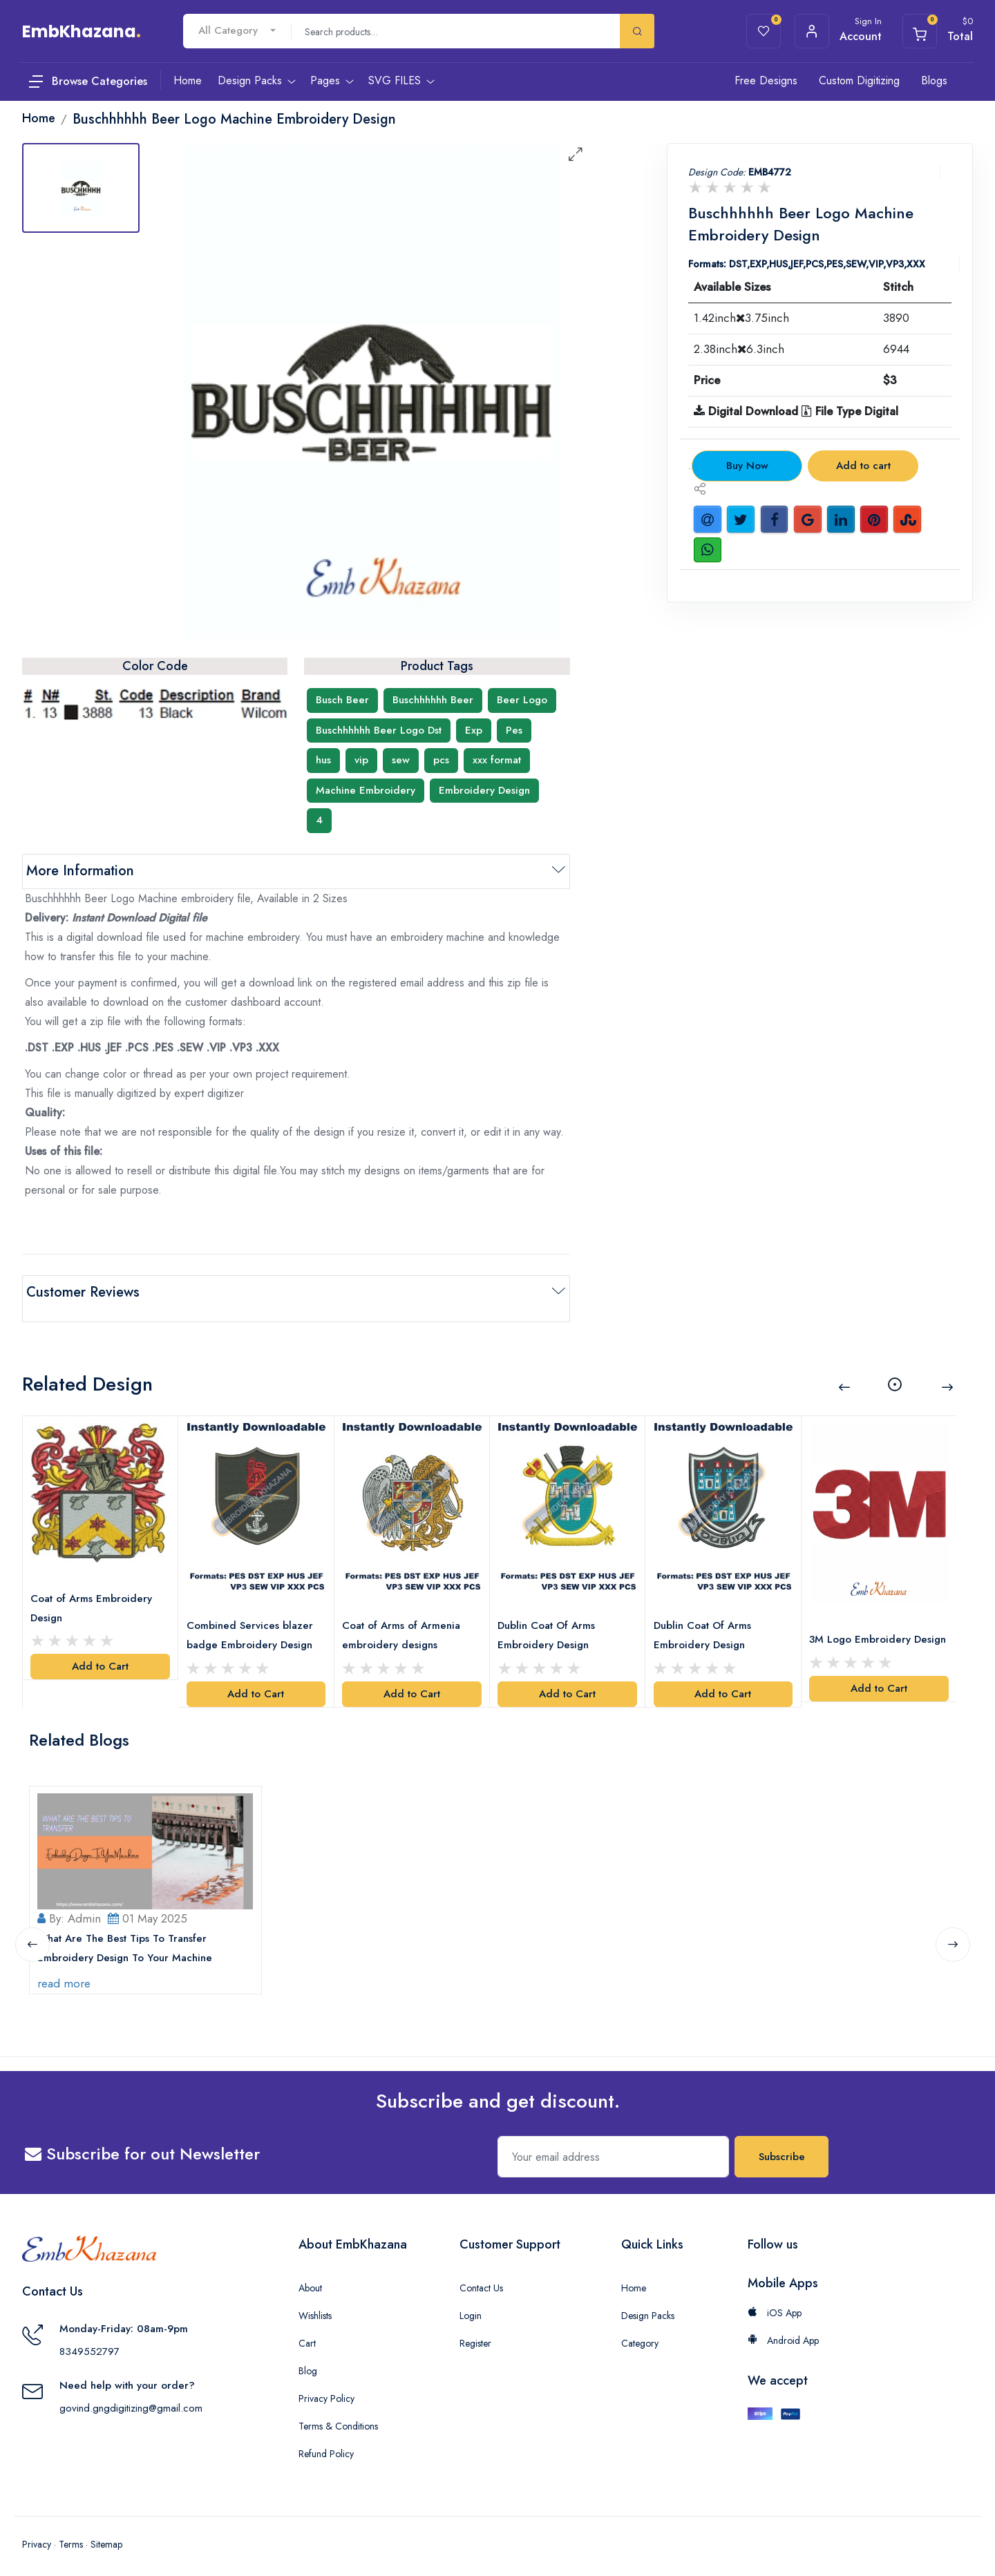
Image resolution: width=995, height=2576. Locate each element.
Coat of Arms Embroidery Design (94, 1589)
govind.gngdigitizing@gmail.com (130, 2397)
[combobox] (237, 31)
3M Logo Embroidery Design (863, 1629)
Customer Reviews (83, 1292)
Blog (307, 2361)
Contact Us (481, 2278)
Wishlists (315, 2306)
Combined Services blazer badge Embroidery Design (252, 1616)
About (310, 2278)
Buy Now (747, 465)
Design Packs (647, 2306)
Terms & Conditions (338, 2416)
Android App (783, 2331)
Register (475, 2333)
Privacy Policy (326, 2389)
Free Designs (766, 80)
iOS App (775, 2303)
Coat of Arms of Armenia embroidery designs (404, 1616)
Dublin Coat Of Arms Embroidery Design (549, 1616)
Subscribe (782, 2147)
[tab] (81, 188)
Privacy (36, 2534)
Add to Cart (100, 1648)
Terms (71, 2534)
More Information (80, 871)
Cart (307, 2333)
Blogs (934, 80)
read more (67, 1973)
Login (470, 2306)
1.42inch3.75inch (741, 317)
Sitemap (106, 2534)
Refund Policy (326, 2444)
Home (633, 2278)
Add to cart (863, 465)
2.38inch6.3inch (739, 349)
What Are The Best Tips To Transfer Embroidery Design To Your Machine (128, 1938)
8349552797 (89, 2341)
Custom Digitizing (859, 80)
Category (639, 2333)
